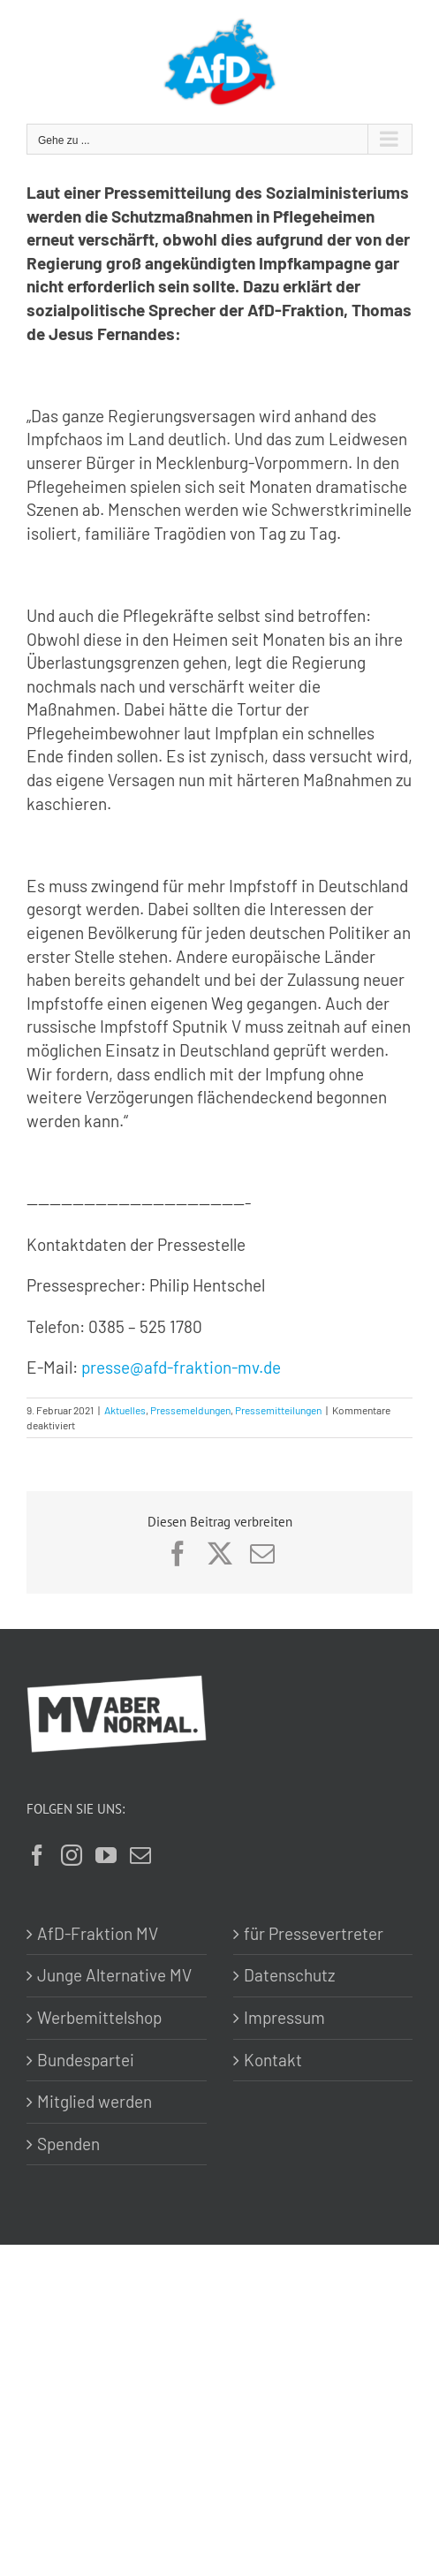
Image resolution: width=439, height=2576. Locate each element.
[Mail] (140, 1855)
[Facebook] (37, 1855)
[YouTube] (106, 1855)
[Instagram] (71, 1855)
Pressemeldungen (190, 1410)
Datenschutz (289, 1975)
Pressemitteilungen (278, 1410)
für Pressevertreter (313, 1933)
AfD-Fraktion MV (97, 1933)
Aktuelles (125, 1410)
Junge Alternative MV (114, 1975)
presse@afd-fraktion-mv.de (181, 1367)
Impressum (284, 2017)
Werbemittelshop (99, 2017)
